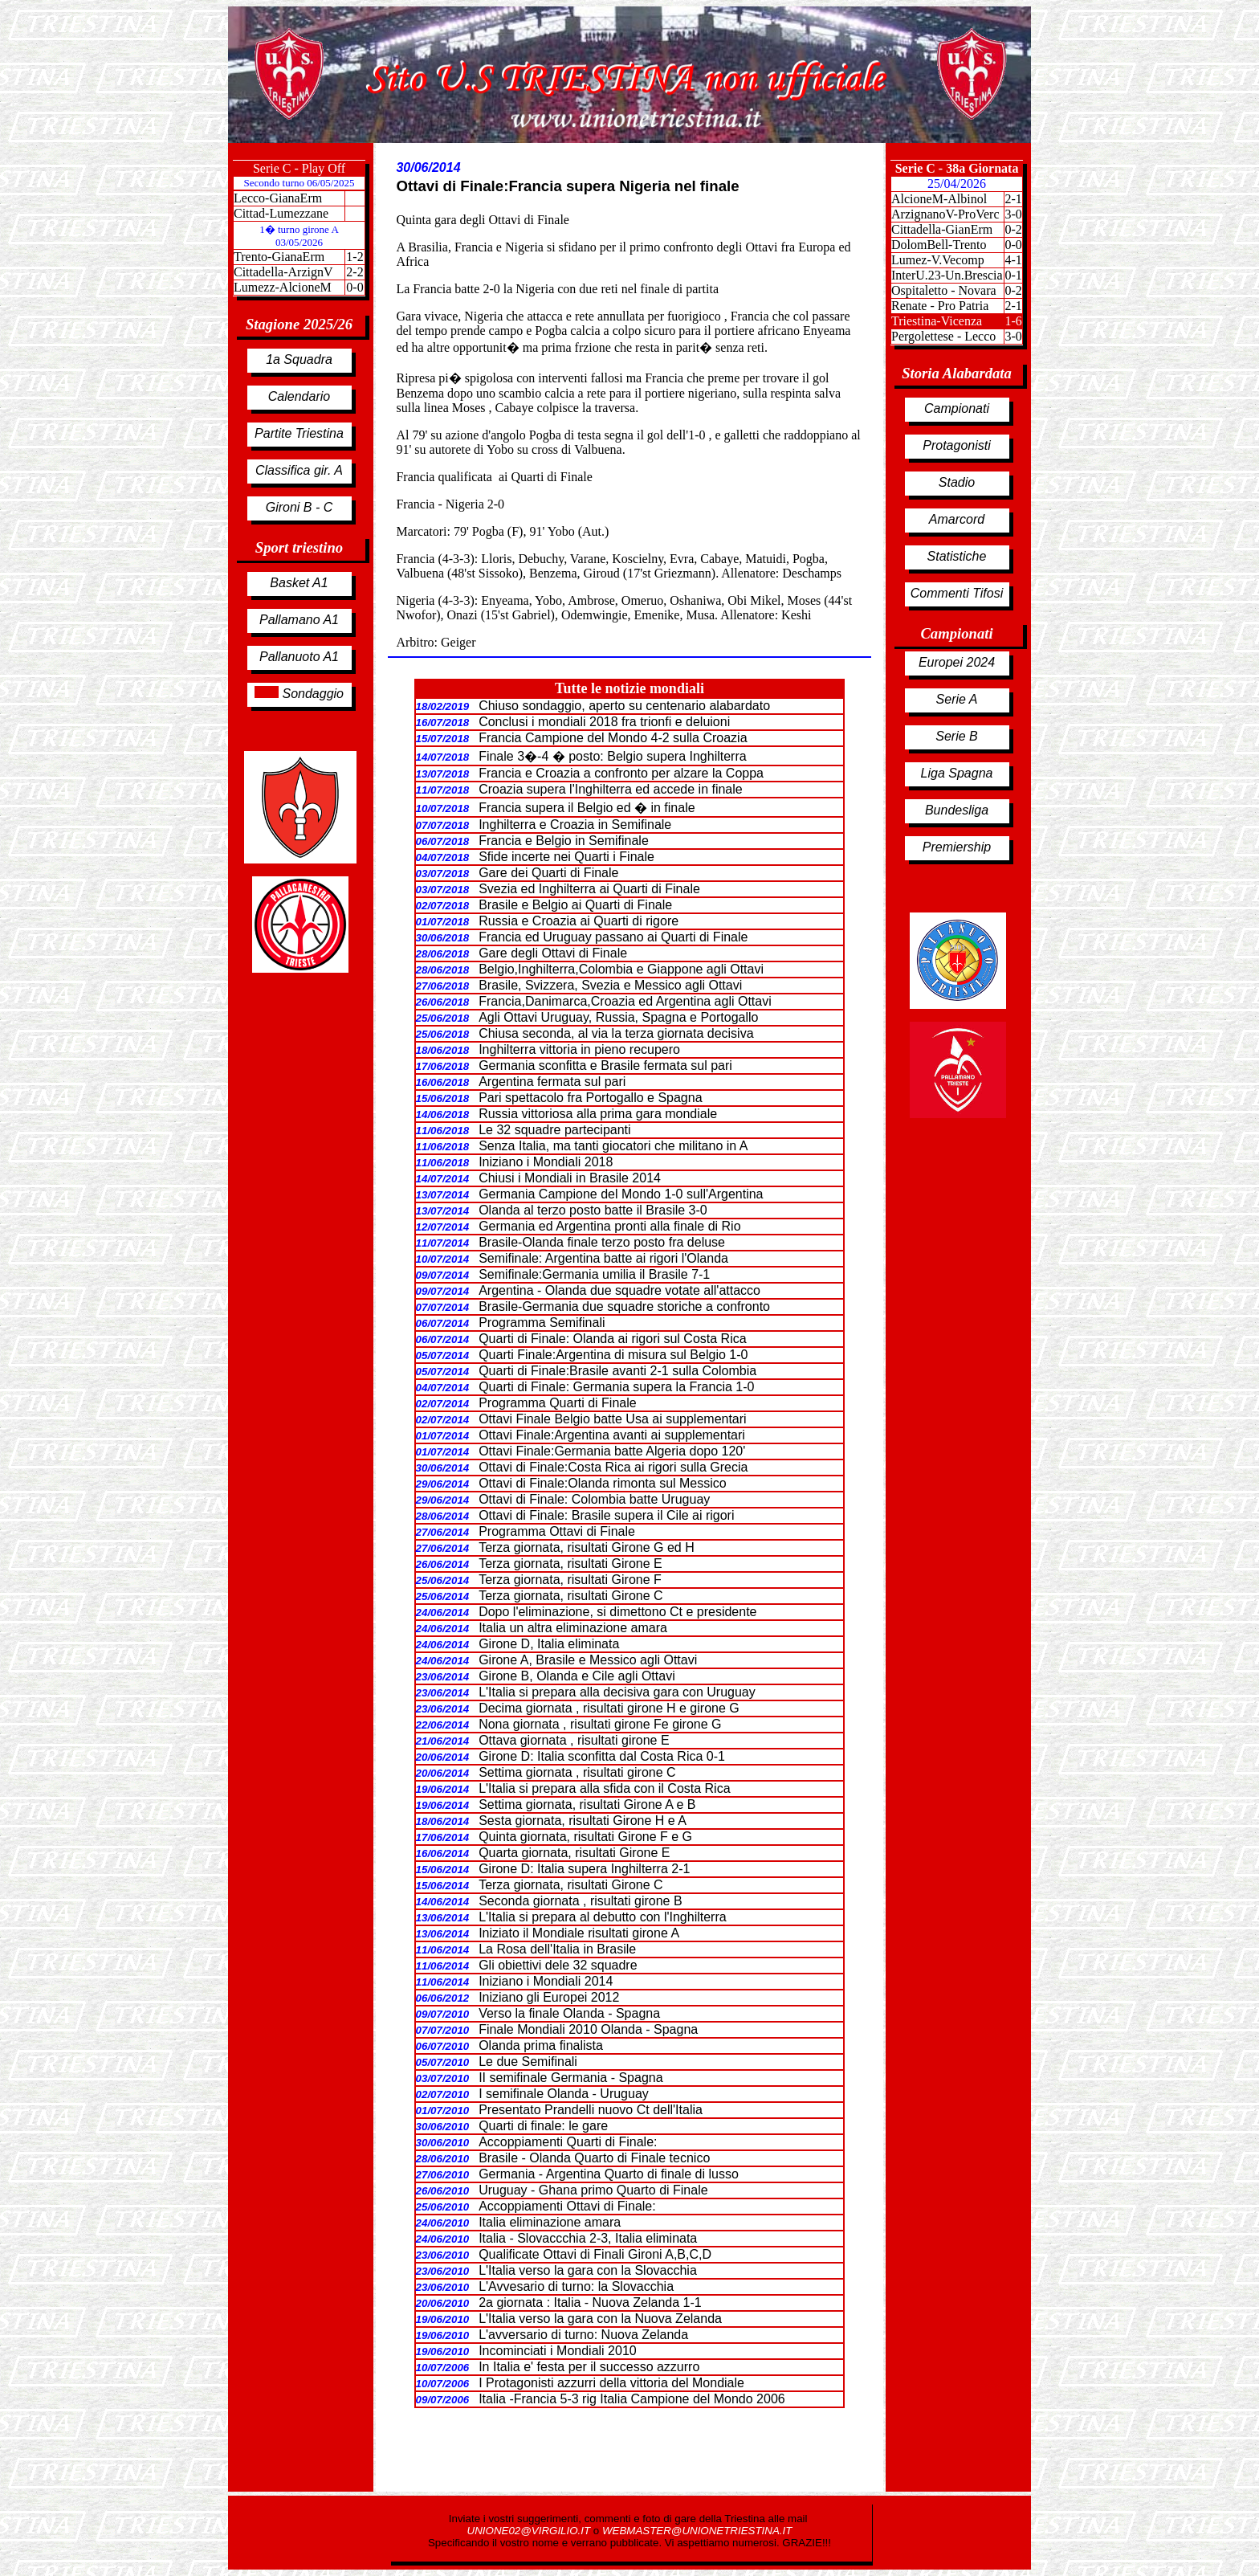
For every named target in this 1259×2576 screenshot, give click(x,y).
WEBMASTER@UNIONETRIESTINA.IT (697, 2531)
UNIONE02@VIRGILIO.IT (530, 2531)
